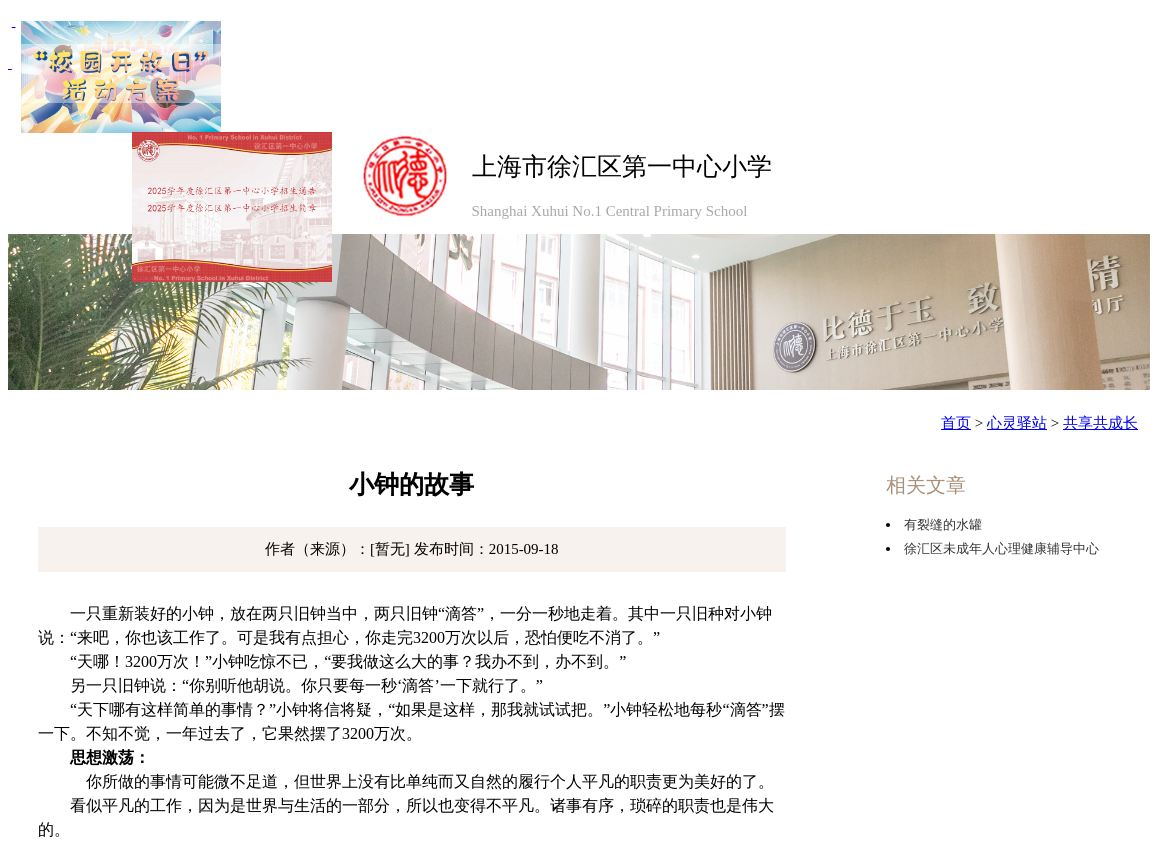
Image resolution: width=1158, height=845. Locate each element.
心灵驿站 (1017, 423)
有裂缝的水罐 (943, 524)
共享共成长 (1100, 423)
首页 (956, 423)
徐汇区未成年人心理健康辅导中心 (1001, 548)
